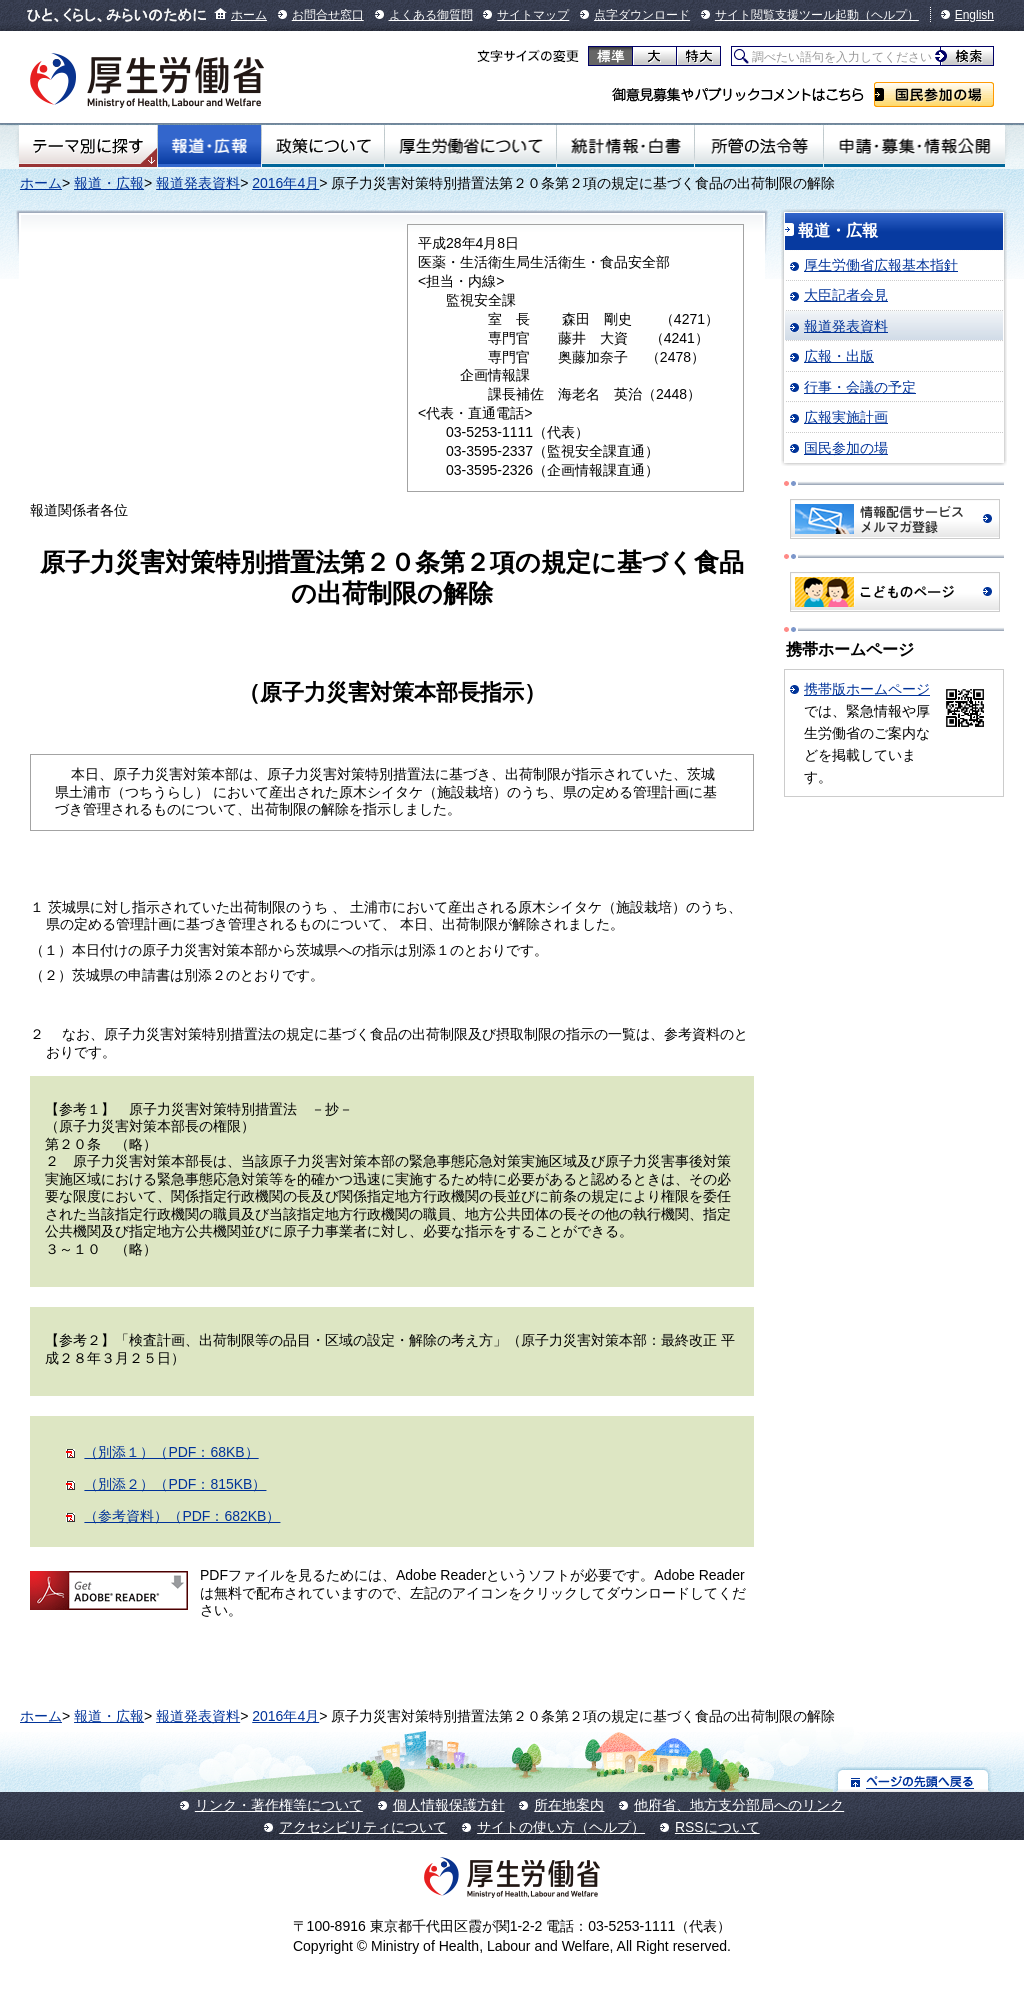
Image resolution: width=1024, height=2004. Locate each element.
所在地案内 (569, 1805)
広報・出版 (839, 356)
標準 (610, 56)
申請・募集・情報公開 (914, 146)
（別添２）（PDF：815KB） (175, 1484)
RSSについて (717, 1827)
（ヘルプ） (889, 15)
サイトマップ (533, 15)
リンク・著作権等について (279, 1805)
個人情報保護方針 (449, 1805)
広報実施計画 (846, 417)
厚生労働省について (471, 146)
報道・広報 (209, 146)
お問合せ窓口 (328, 15)
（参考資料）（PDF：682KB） (182, 1516)
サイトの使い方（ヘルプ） (561, 1827)
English (974, 15)
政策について (323, 146)
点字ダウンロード (642, 15)
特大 (698, 56)
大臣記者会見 (846, 295)
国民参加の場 (934, 94)
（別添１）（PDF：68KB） (171, 1452)
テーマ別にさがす (88, 146)
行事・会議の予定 (860, 387)
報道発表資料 (198, 183)
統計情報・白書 (625, 146)
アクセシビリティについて (363, 1827)
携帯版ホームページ (867, 689)
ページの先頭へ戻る (913, 1780)
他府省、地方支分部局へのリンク (739, 1805)
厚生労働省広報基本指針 (881, 265)
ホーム (249, 15)
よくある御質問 (431, 15)
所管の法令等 (758, 146)
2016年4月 (285, 183)
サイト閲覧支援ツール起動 (787, 15)
